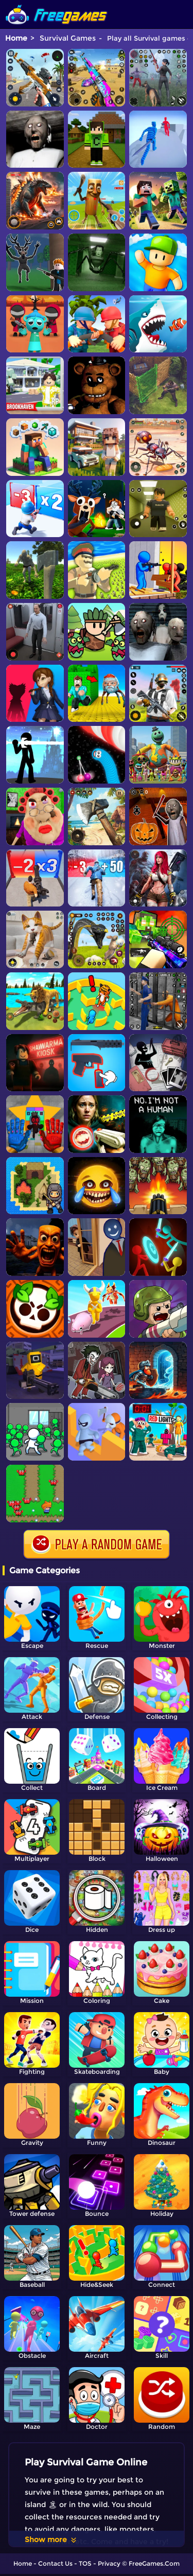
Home (16, 38)
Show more (51, 2539)
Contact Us (55, 2563)
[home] (56, 4)
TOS (85, 2563)
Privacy (109, 2563)
